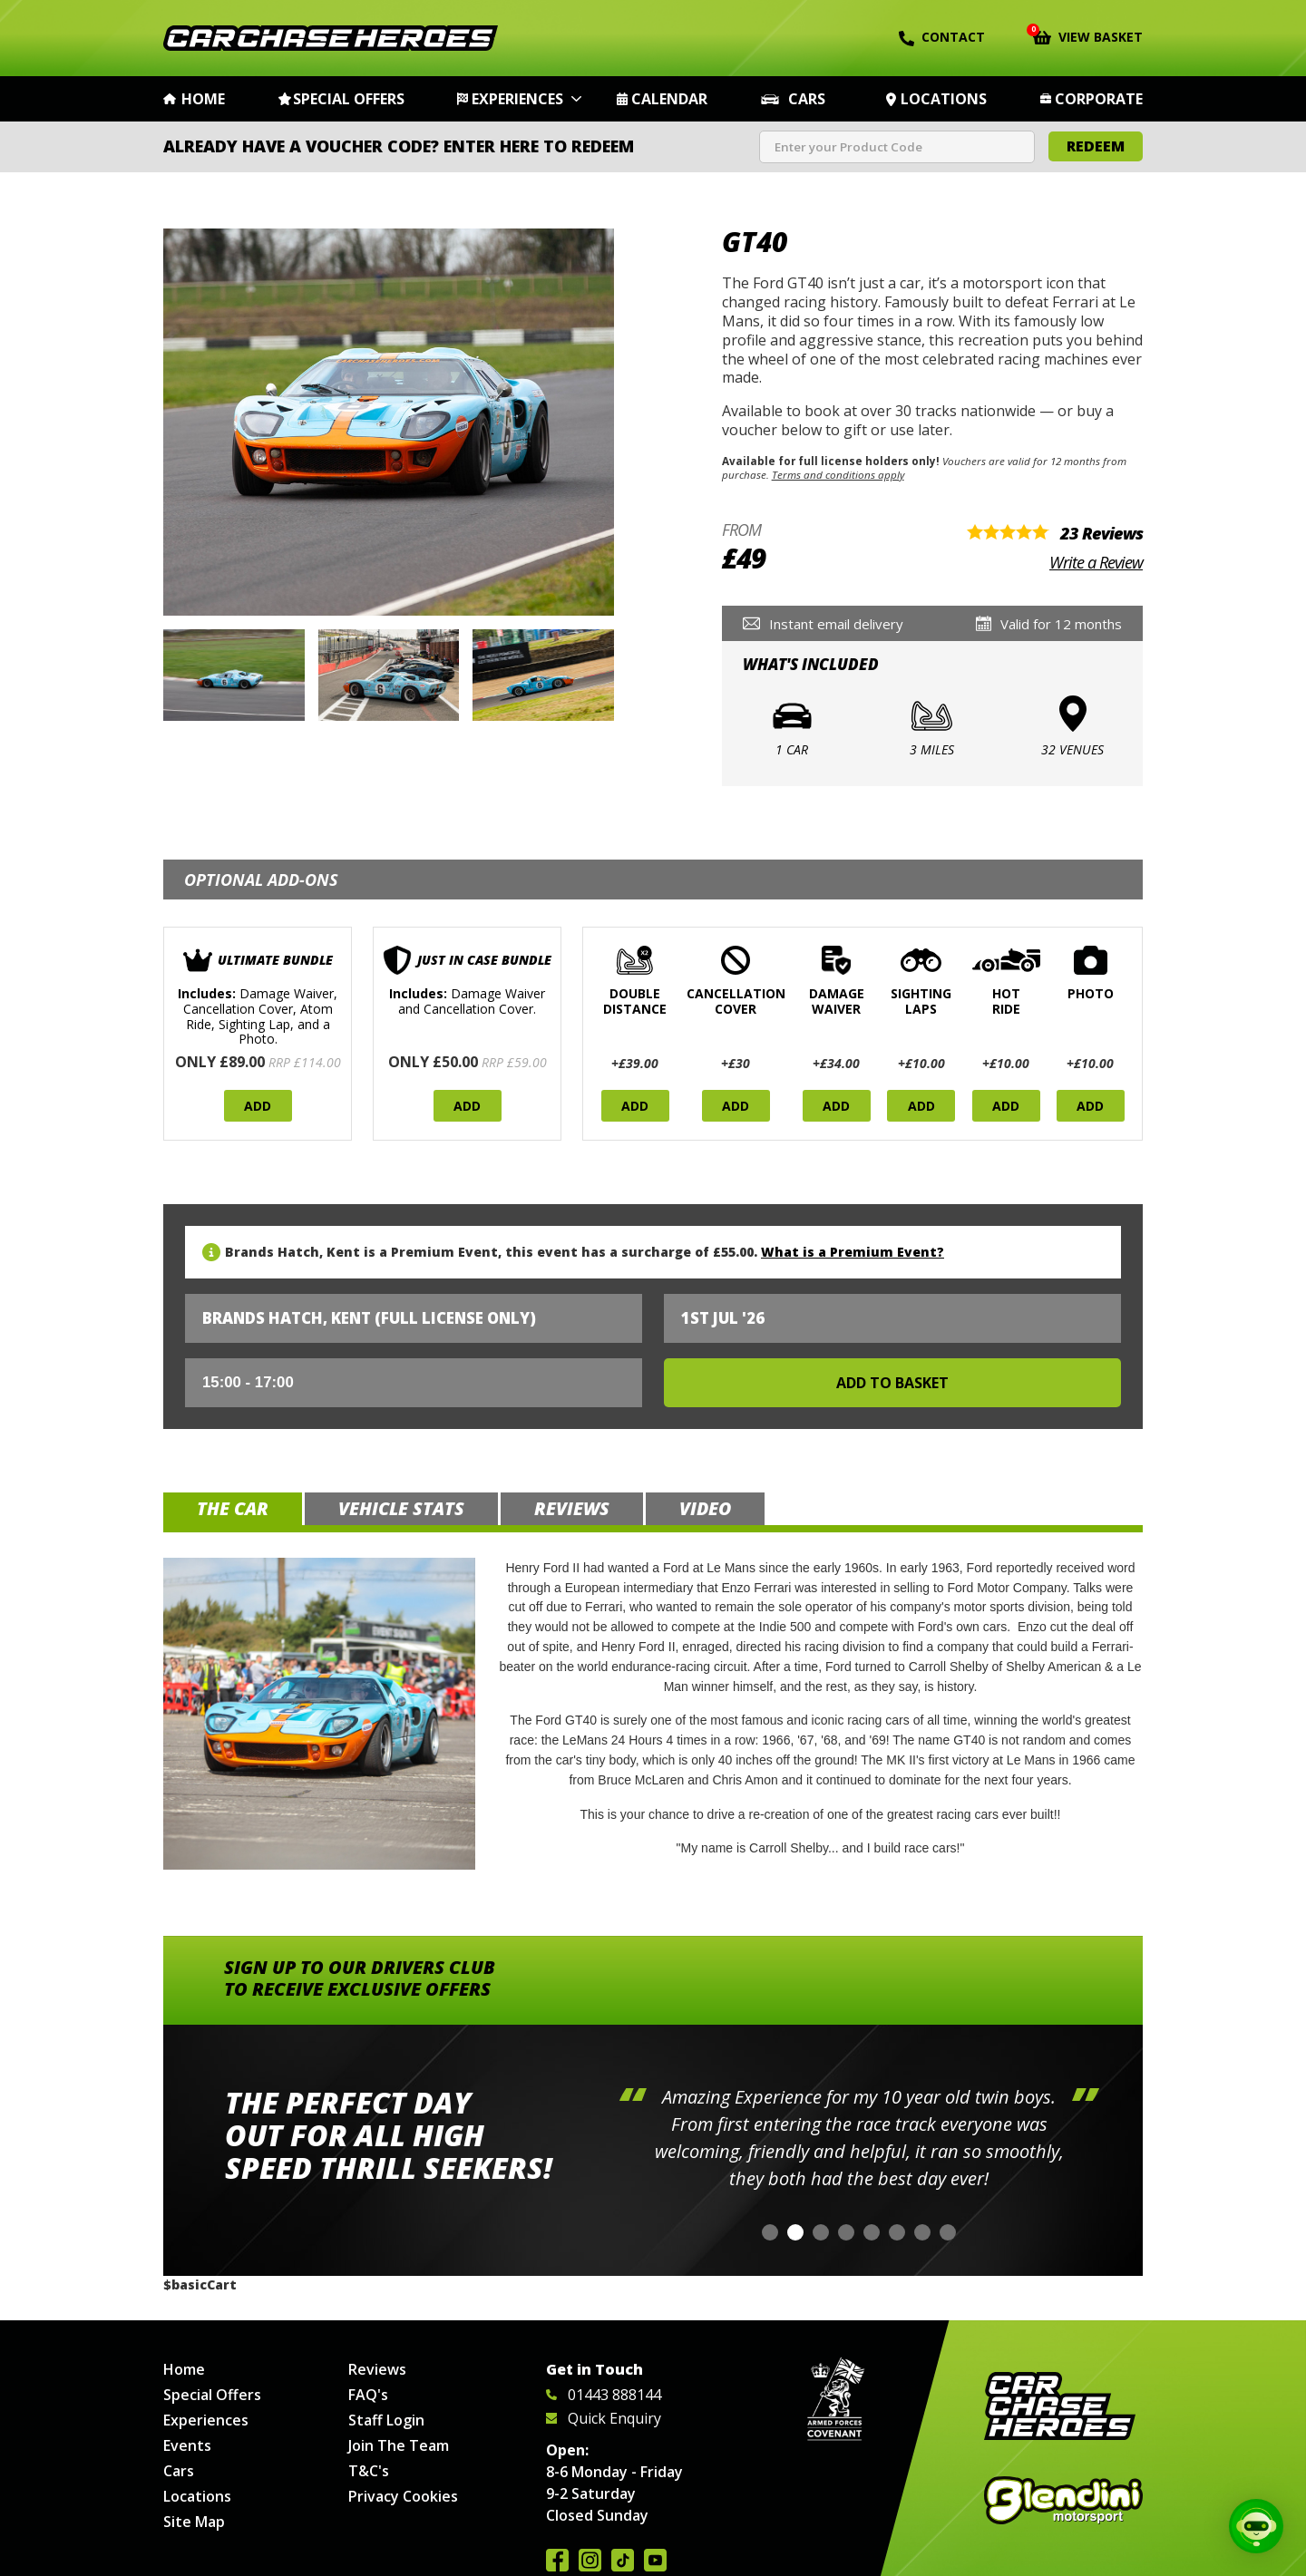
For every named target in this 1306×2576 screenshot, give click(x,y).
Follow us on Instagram (590, 2560)
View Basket (1088, 35)
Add (257, 1105)
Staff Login (386, 2420)
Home (203, 99)
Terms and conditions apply (838, 474)
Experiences (517, 99)
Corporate (1099, 99)
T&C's (368, 2471)
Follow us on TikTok (622, 2560)
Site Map (194, 2522)
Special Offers (348, 99)
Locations (944, 99)
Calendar (669, 99)
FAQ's (368, 2395)
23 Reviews (1101, 533)
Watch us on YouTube (655, 2560)
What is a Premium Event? (852, 1251)
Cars (806, 99)
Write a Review (1096, 562)
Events (187, 2445)
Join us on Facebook (557, 2560)
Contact (942, 37)
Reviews (377, 2369)
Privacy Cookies (403, 2496)
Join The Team (398, 2445)
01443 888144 (603, 2394)
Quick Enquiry (603, 2418)
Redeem (1096, 146)
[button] (770, 2232)
